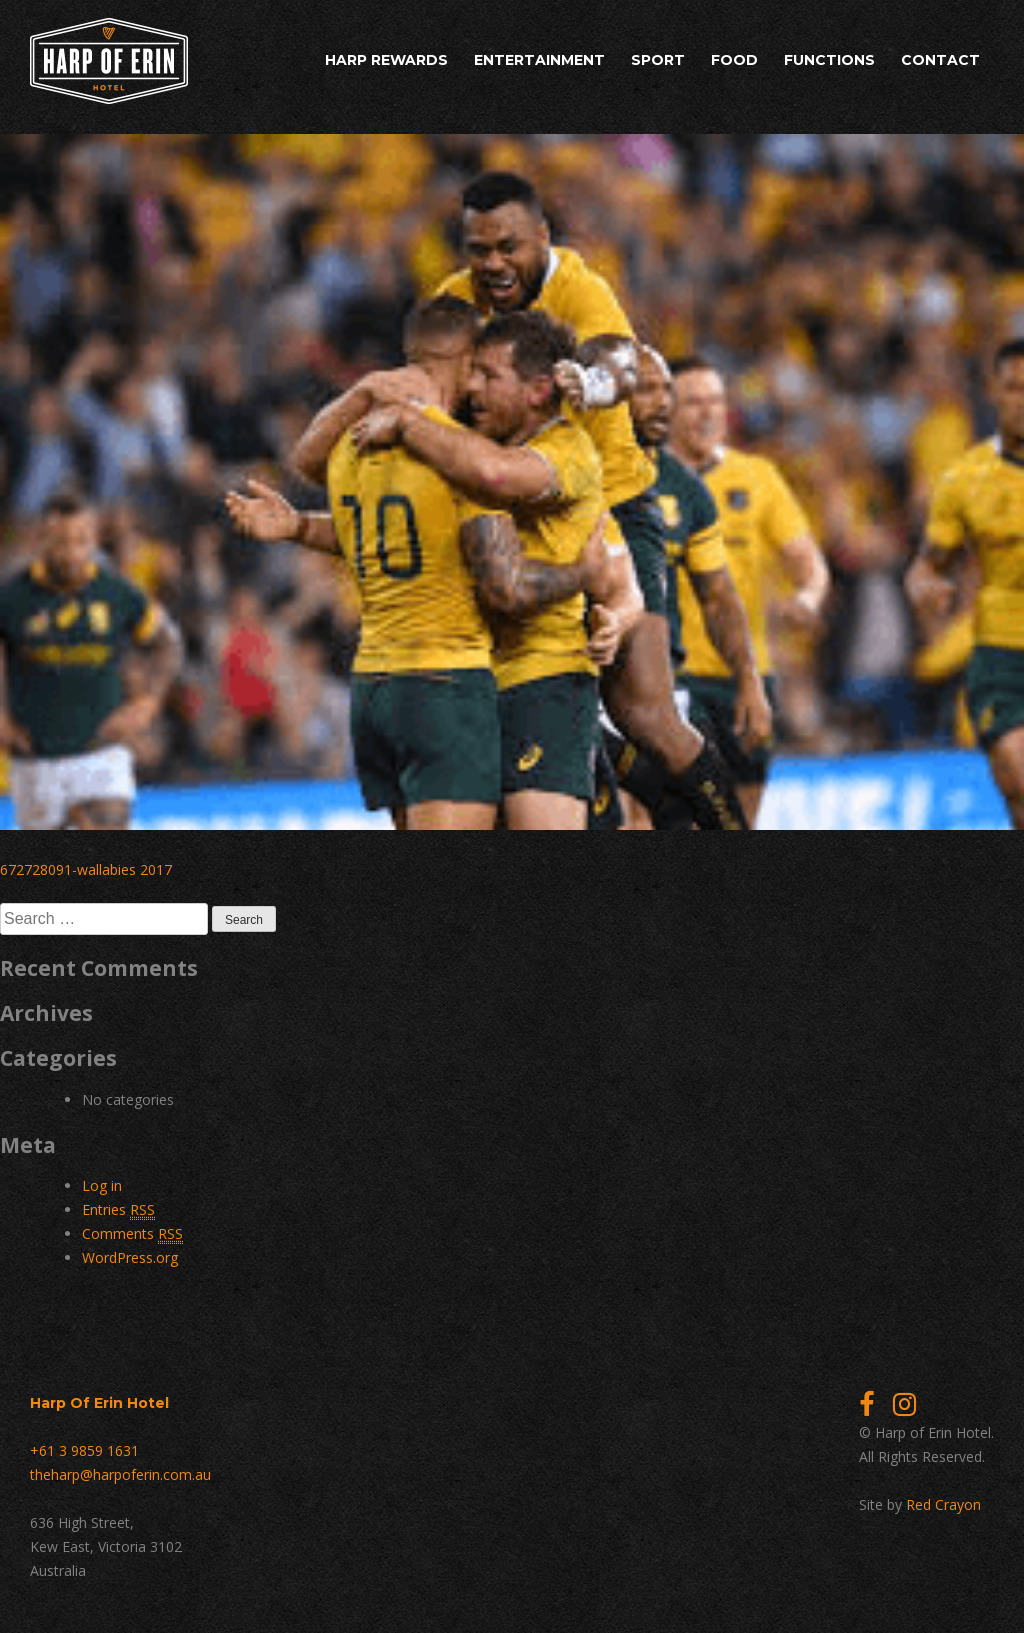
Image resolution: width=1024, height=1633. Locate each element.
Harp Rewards (386, 60)
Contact (940, 60)
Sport (658, 60)
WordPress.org (130, 1257)
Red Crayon (943, 1504)
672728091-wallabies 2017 (86, 869)
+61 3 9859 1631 (84, 1450)
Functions (829, 60)
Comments (132, 1234)
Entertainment (539, 60)
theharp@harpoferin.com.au (120, 1474)
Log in (102, 1185)
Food (734, 60)
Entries (118, 1210)
